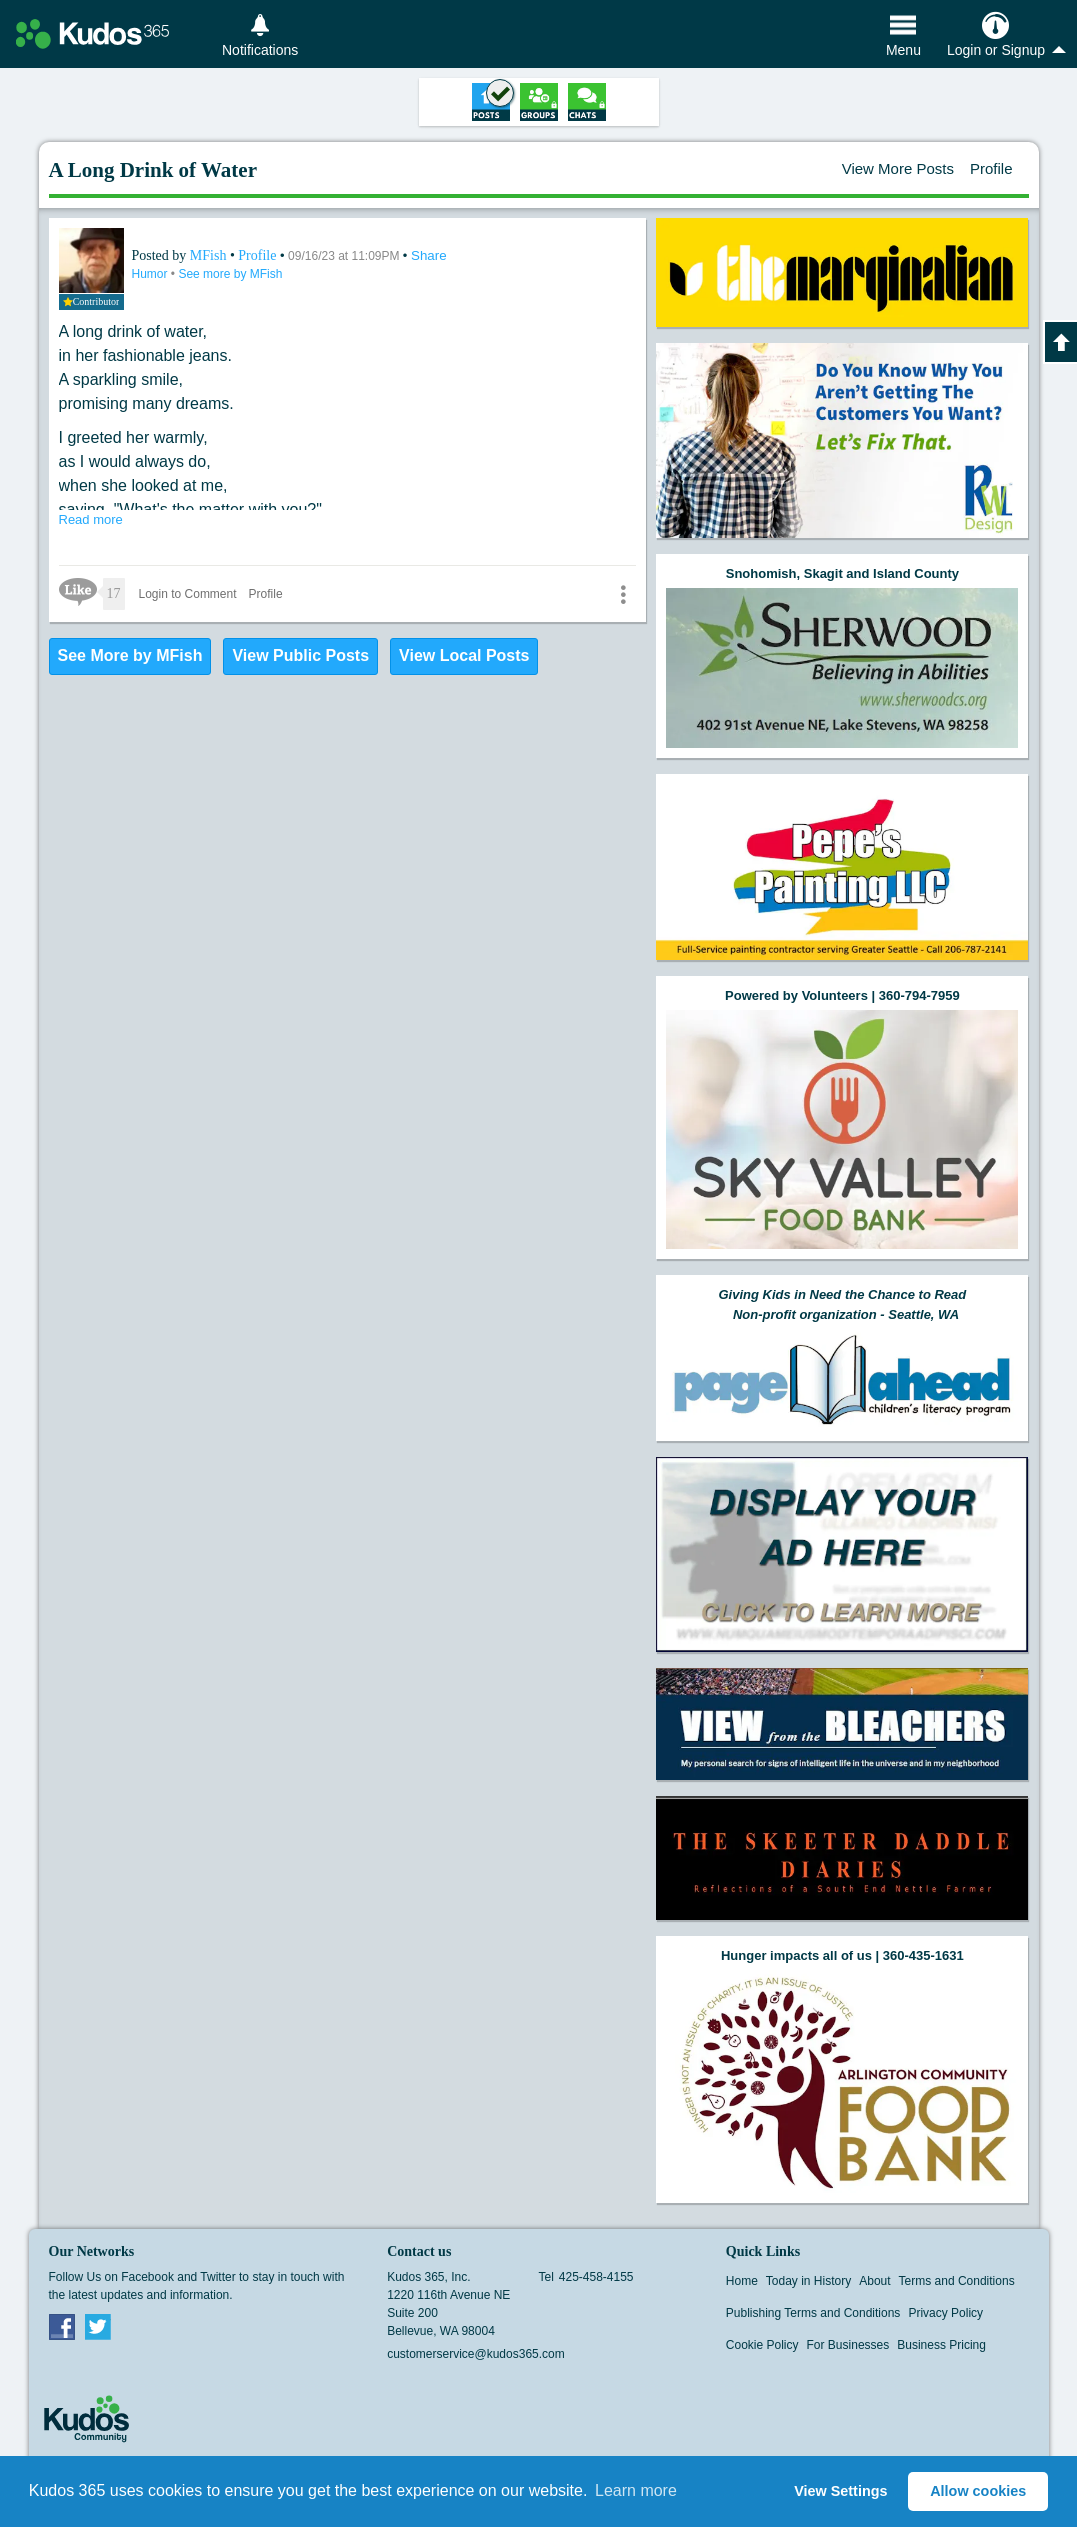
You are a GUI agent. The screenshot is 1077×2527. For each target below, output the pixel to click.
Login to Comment (188, 594)
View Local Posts (464, 655)
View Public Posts (300, 655)
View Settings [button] (840, 2491)
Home (742, 2281)
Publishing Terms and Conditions (813, 2313)
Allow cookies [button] (978, 2491)
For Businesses (848, 2345)
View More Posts (898, 168)
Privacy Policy (945, 2313)
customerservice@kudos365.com (476, 2354)
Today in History (808, 2281)
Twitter (98, 2326)
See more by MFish (230, 274)
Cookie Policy (762, 2345)
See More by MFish (130, 655)
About (874, 2281)
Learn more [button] (636, 2490)
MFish (210, 255)
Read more (91, 519)
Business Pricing (941, 2345)
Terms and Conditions (957, 2281)
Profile (991, 168)
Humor (151, 274)
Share (429, 255)
